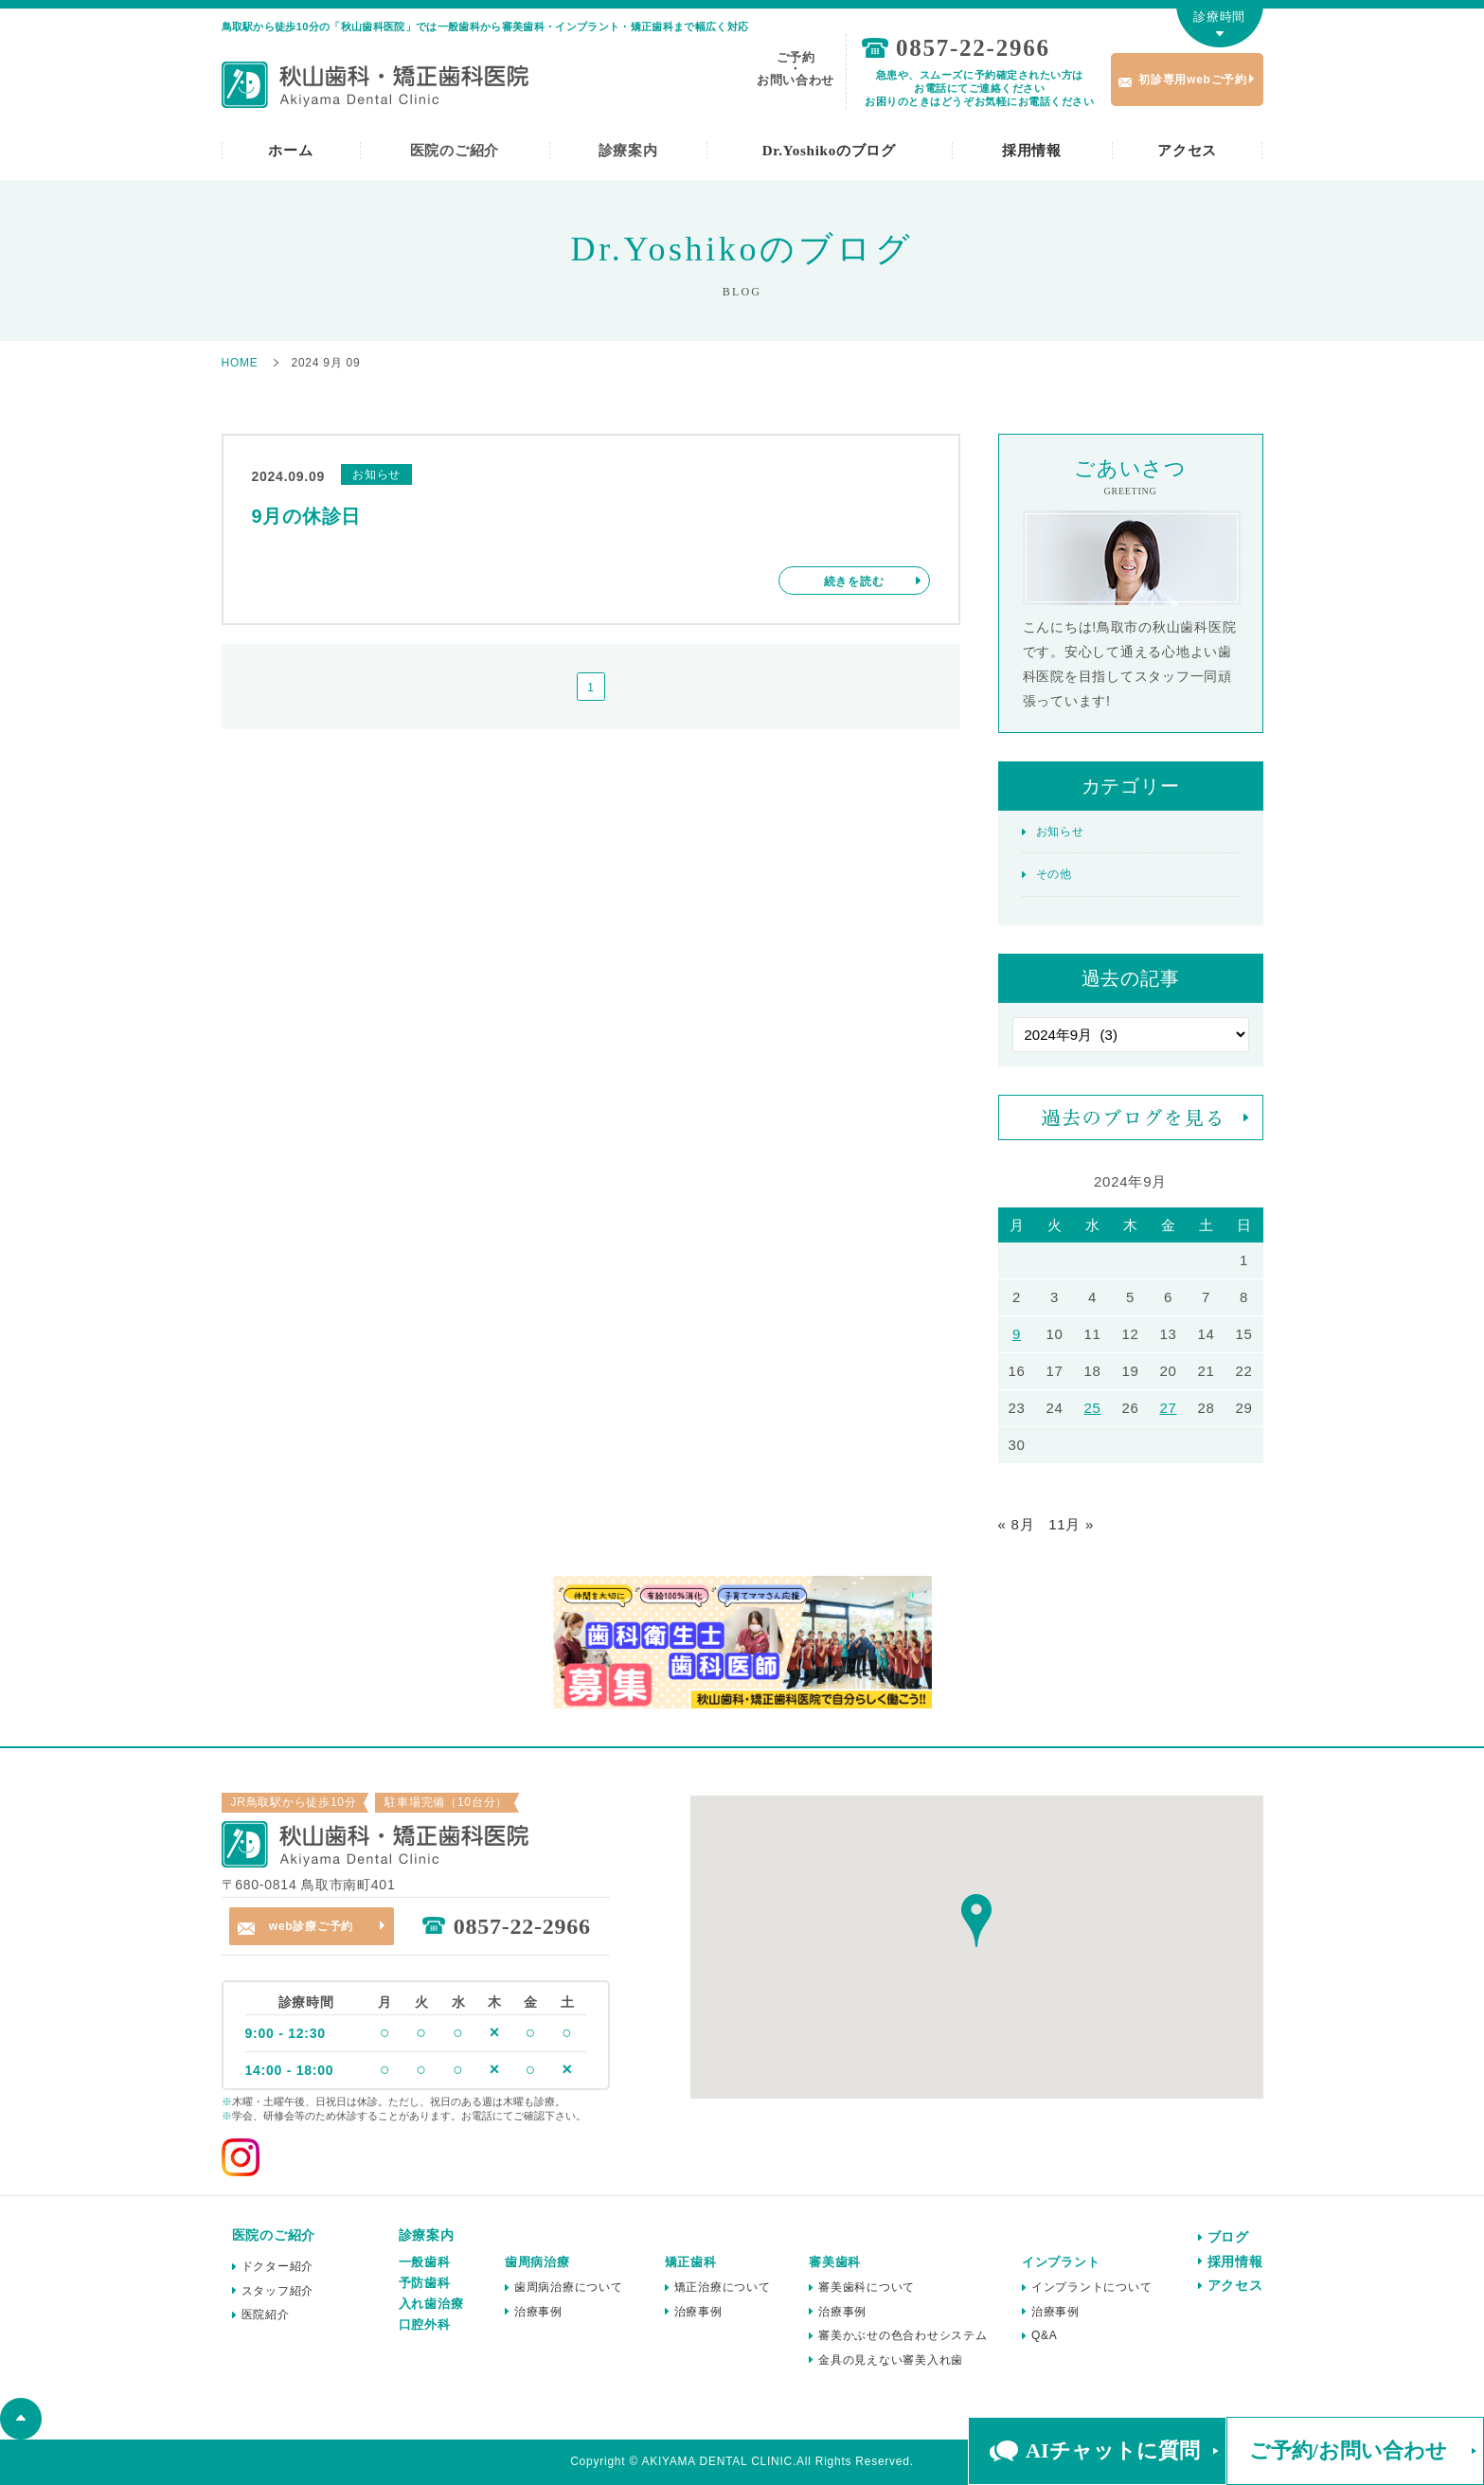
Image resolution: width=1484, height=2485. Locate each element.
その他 (1054, 874)
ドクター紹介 (277, 2266)
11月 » (1071, 1524)
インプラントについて (1092, 2287)
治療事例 (538, 2311)
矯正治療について (722, 2287)
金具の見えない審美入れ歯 (890, 2360)
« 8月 (1016, 1524)
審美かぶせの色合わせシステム (903, 2335)
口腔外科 (425, 2324)
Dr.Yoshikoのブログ (829, 150)
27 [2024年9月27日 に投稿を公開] (1167, 1408)
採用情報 (1032, 150)
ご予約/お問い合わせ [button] (1348, 2450)
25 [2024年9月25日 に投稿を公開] (1091, 1408)
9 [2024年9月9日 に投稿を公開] (1016, 1334)
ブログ (1228, 2236)
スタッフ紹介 (277, 2290)
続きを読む (854, 581)
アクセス (1187, 150)
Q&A (1044, 2335)
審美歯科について (866, 2287)
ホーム (290, 150)
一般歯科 (425, 2262)
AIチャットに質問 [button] (1112, 2450)
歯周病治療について (568, 2287)
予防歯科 (425, 2283)
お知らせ (1060, 831)
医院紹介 (265, 2314)
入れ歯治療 (431, 2304)
